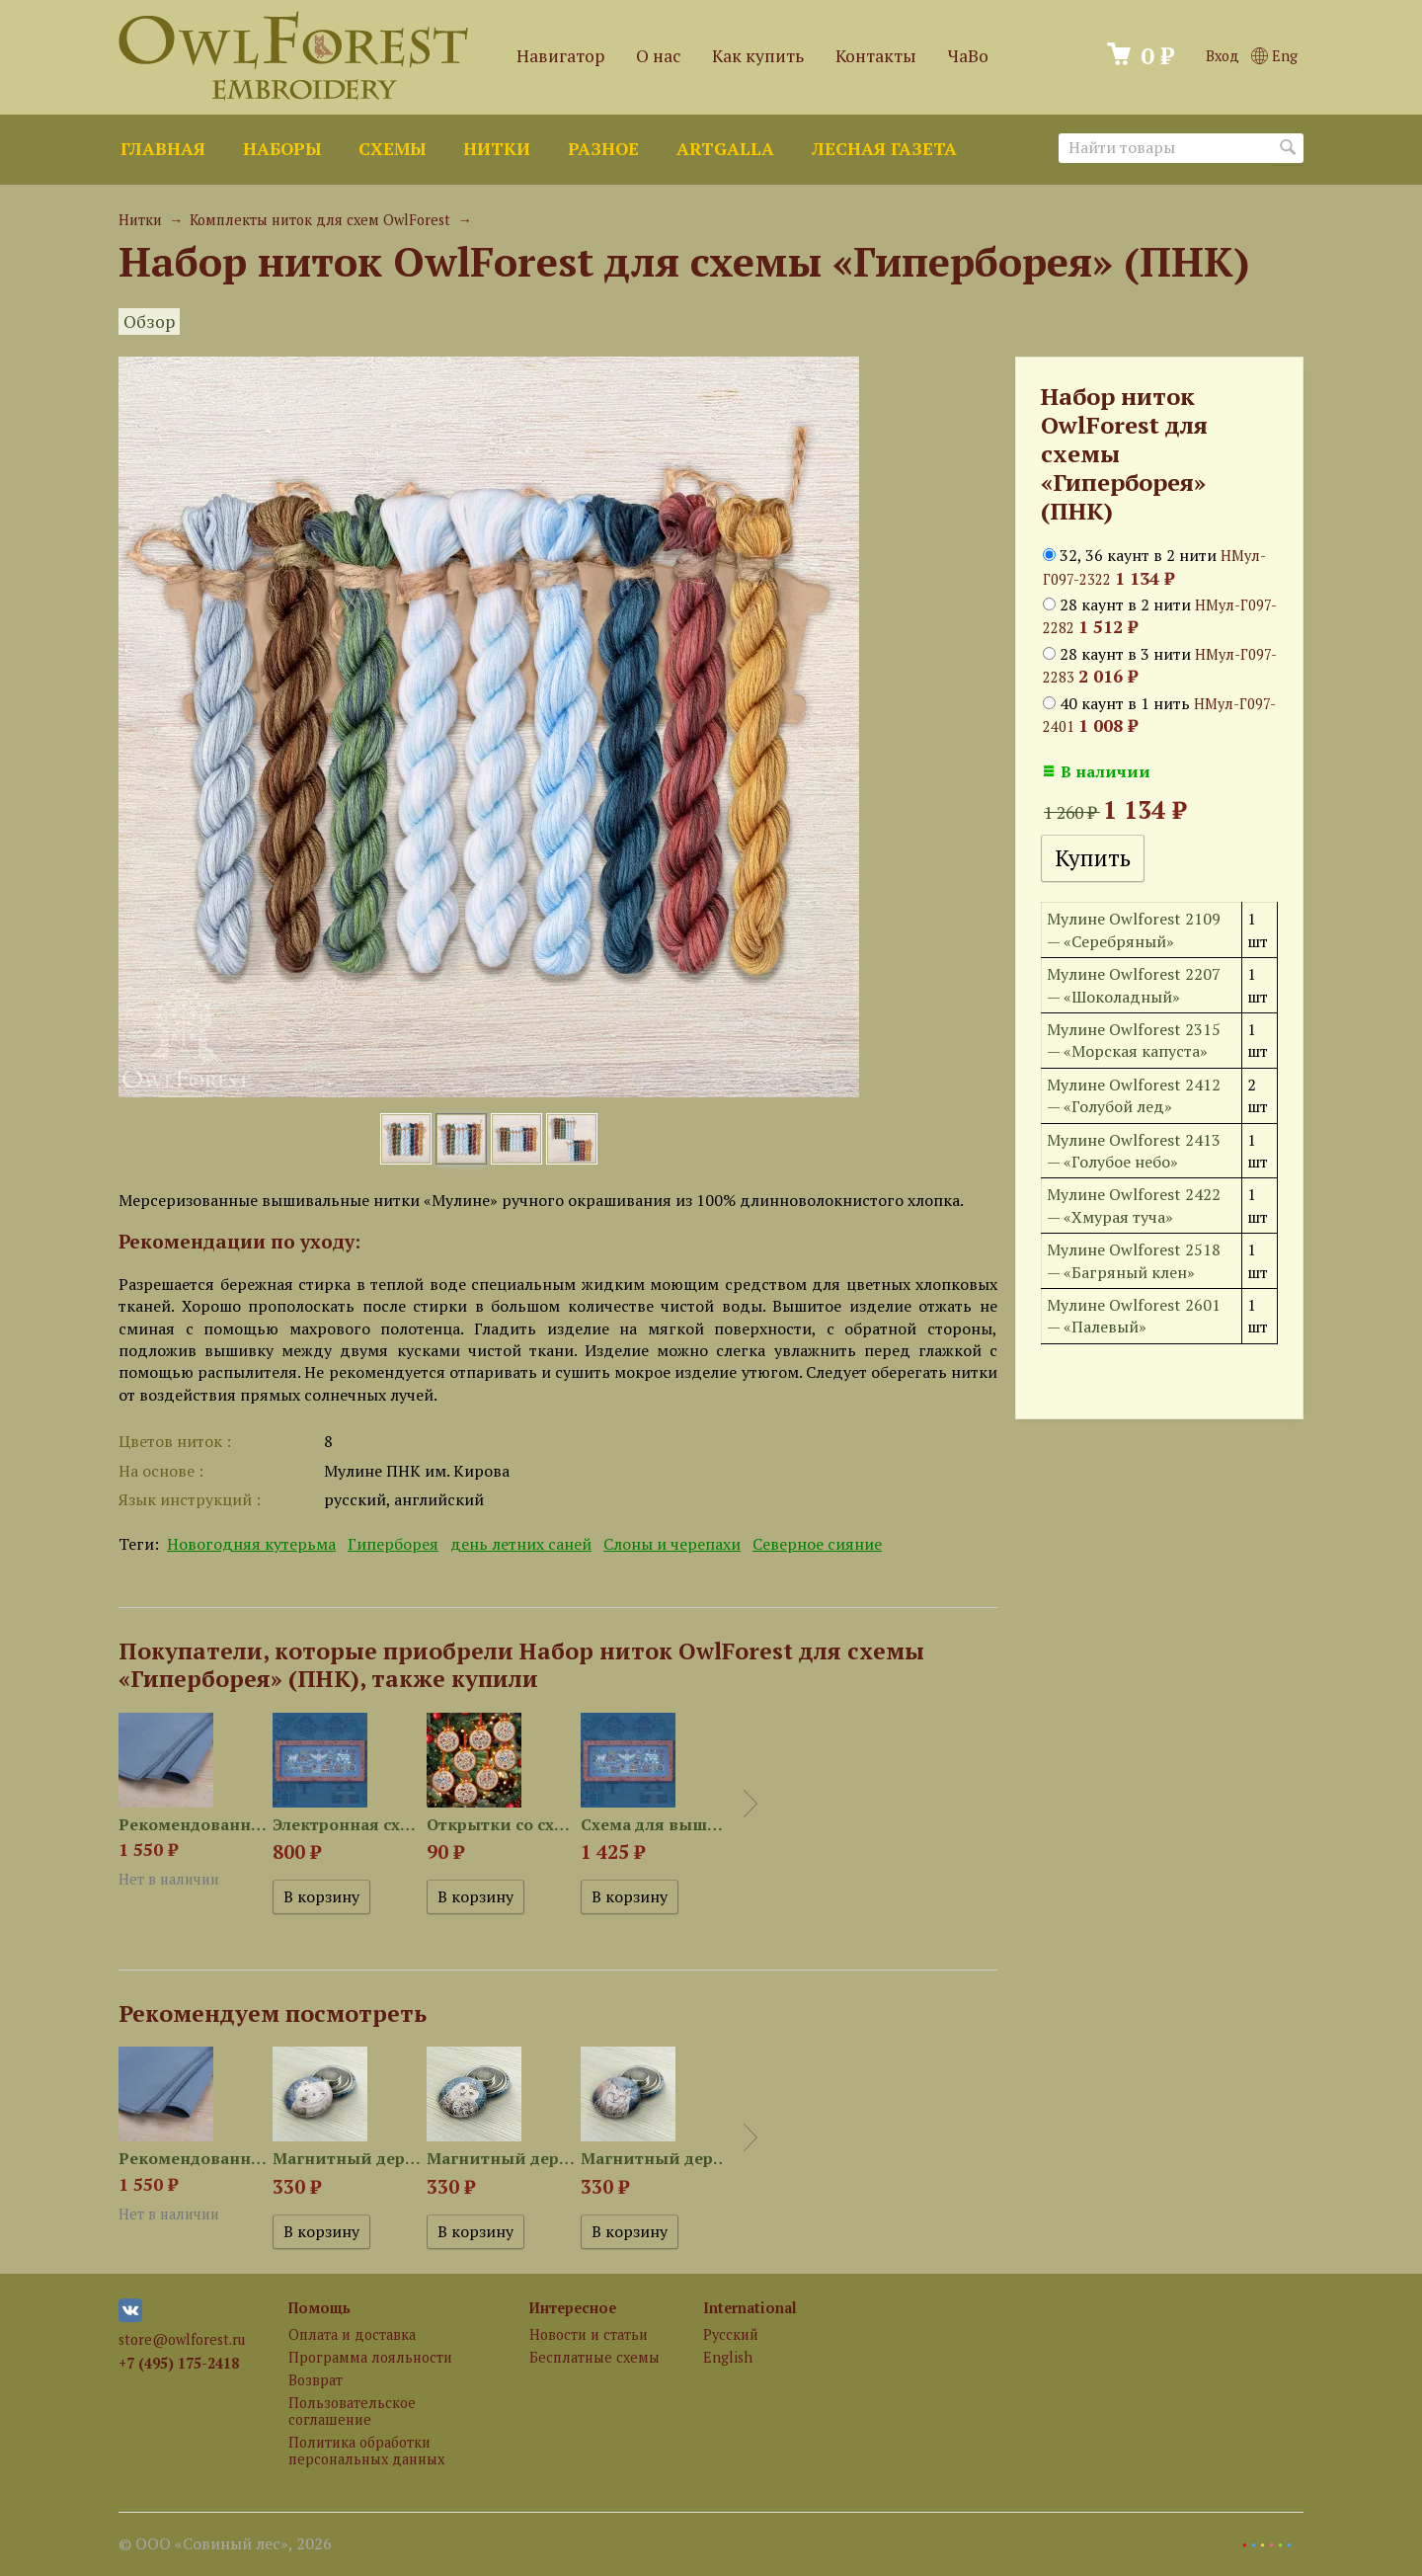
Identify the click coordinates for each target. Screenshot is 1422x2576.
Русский (730, 2334)
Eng (1274, 55)
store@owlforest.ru (181, 2339)
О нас (658, 55)
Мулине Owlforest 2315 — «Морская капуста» (1134, 1040)
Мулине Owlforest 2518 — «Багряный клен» (1134, 1260)
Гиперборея (393, 1544)
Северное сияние (817, 1544)
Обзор (149, 321)
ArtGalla (725, 148)
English (727, 2357)
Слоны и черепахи (672, 1544)
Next (750, 1803)
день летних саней (521, 1544)
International (750, 2307)
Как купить (758, 55)
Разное (603, 148)
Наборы (282, 148)
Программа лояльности (370, 2357)
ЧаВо (968, 55)
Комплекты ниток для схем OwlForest (320, 219)
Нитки (496, 148)
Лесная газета (884, 148)
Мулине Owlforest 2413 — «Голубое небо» (1134, 1150)
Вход (1222, 55)
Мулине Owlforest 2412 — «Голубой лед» (1134, 1095)
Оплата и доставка (352, 2334)
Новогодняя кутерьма (251, 1544)
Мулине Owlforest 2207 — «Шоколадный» (1134, 984)
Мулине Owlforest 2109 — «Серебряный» (1134, 929)
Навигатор (560, 55)
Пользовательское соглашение (352, 2411)
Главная (162, 148)
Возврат (315, 2380)
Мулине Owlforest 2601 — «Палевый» (1134, 1315)
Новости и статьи (588, 2334)
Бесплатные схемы (594, 2357)
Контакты (875, 55)
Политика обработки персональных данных (366, 2450)
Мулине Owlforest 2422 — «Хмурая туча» (1134, 1205)
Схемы (392, 148)
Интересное (572, 2307)
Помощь (319, 2307)
